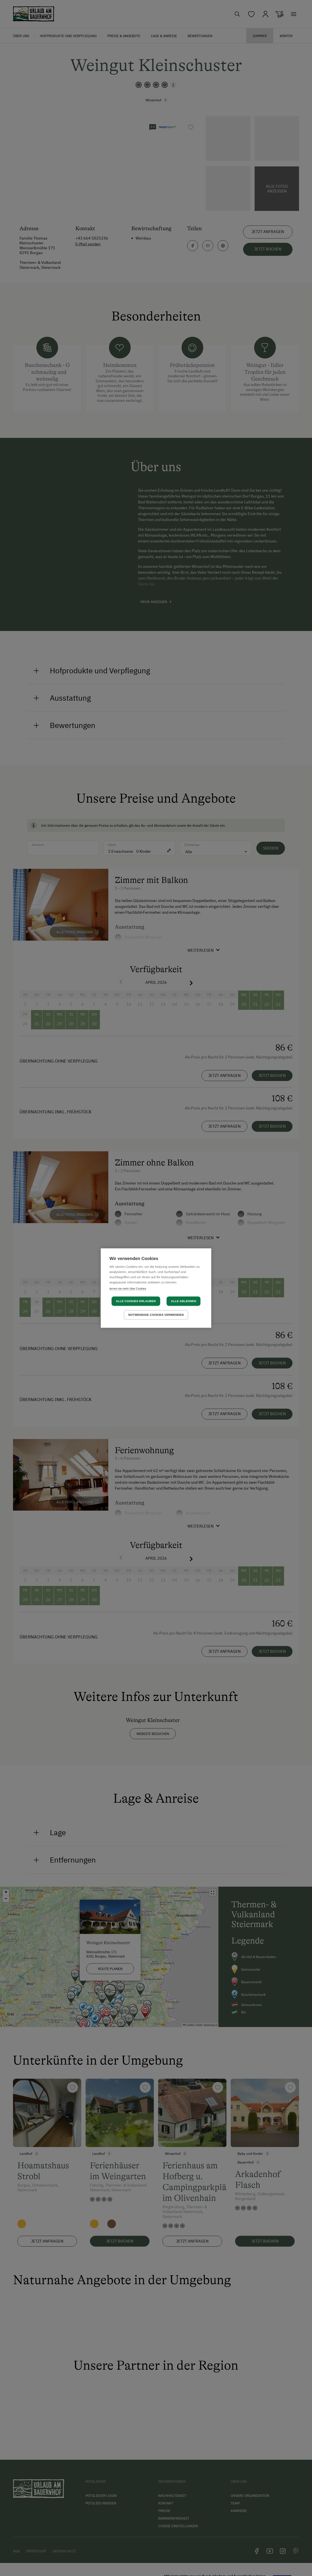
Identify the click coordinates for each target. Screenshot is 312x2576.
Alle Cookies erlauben (136, 1301)
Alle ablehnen (183, 1301)
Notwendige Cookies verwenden (156, 1314)
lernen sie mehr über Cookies (127, 1288)
